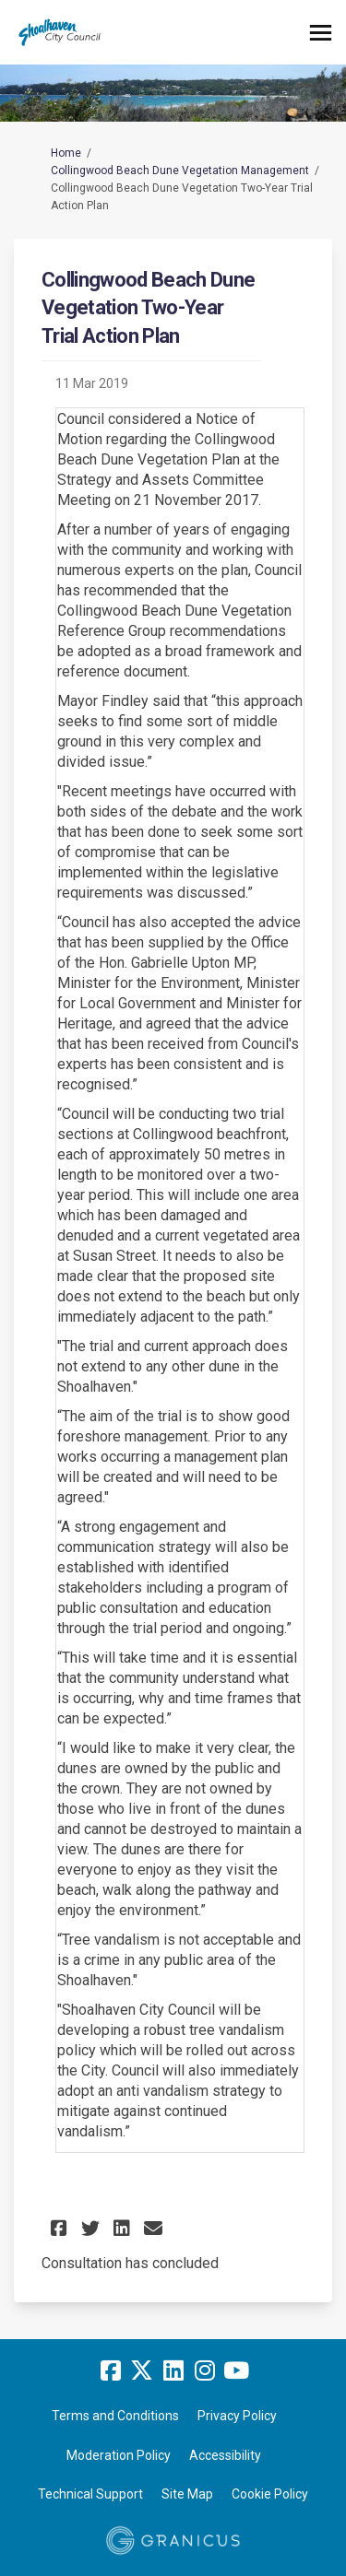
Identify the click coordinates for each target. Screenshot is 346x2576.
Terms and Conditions (115, 2415)
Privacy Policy (237, 2415)
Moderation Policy (118, 2455)
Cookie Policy (270, 2494)
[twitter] (142, 2371)
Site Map (187, 2494)
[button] (61, 2228)
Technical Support (90, 2494)
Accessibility (225, 2455)
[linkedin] (173, 2371)
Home (66, 153)
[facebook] (111, 2371)
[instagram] (205, 2371)
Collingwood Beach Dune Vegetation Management (180, 170)
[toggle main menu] (320, 33)
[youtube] (236, 2371)
